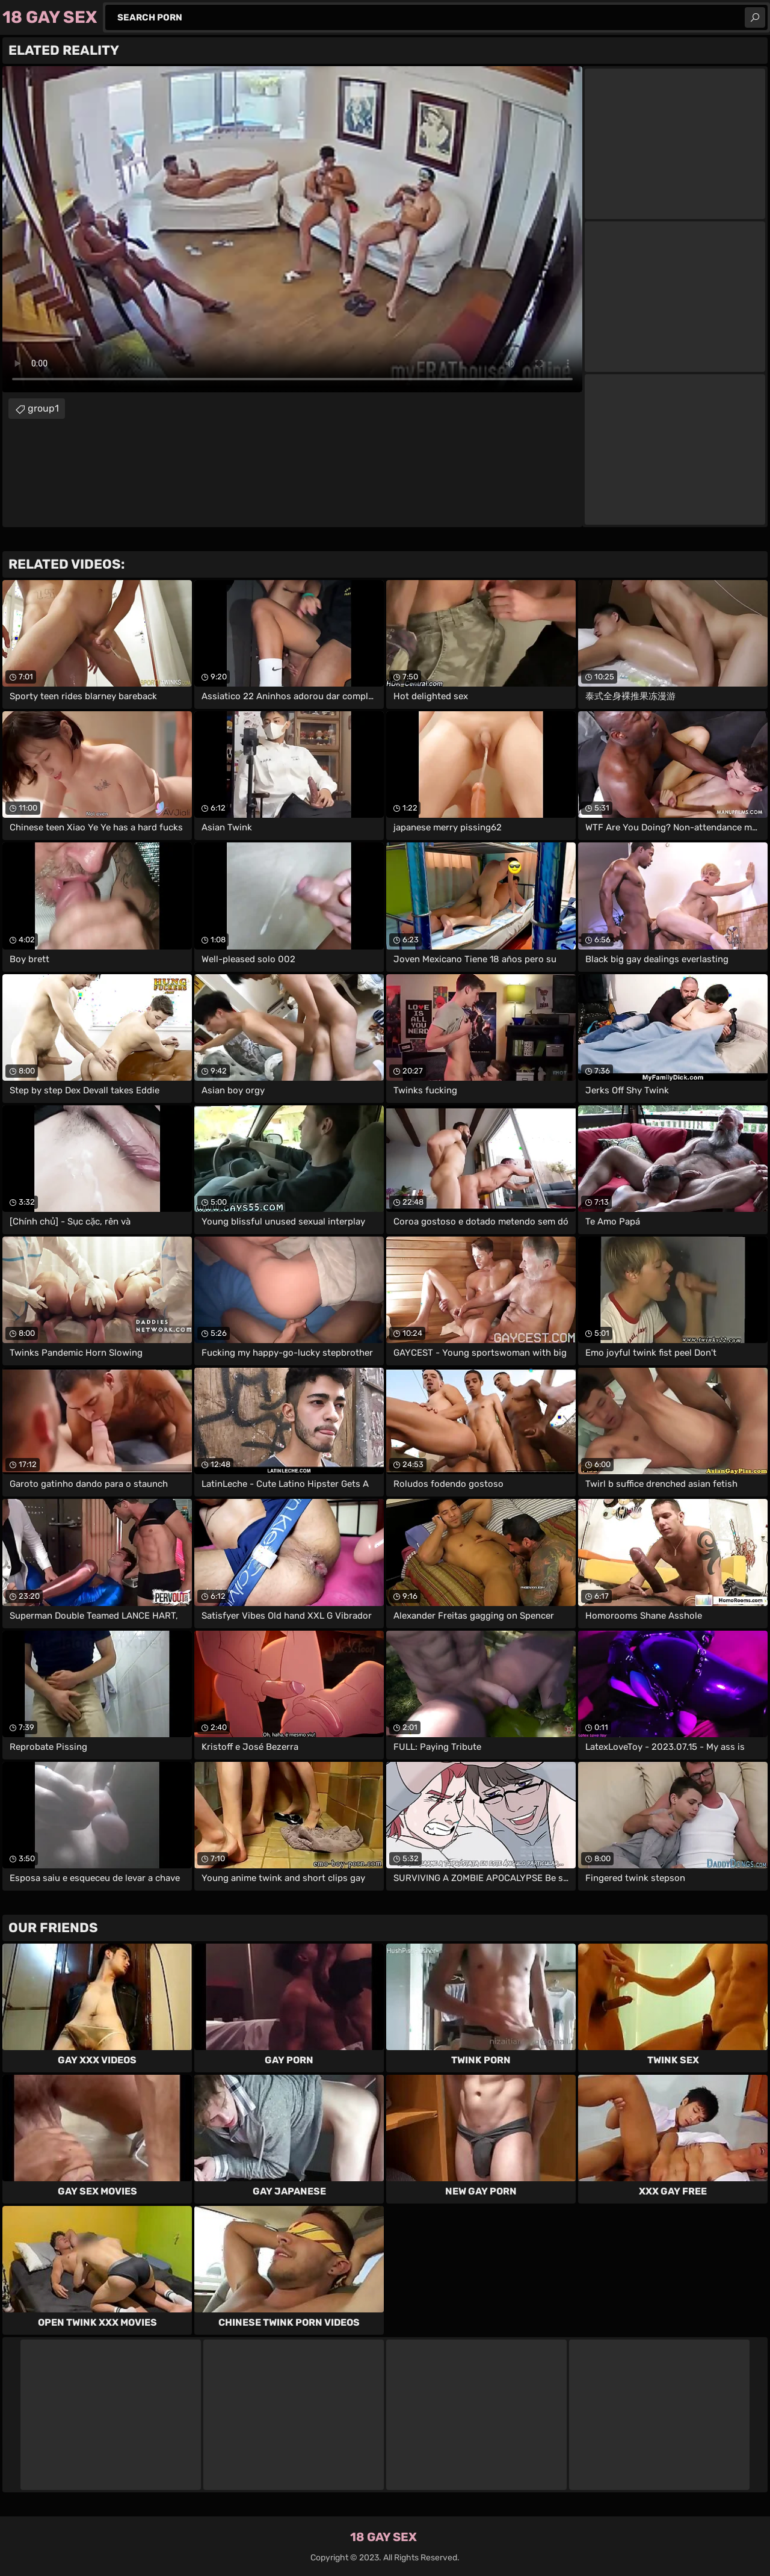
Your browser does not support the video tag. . (292, 229)
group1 (43, 408)
